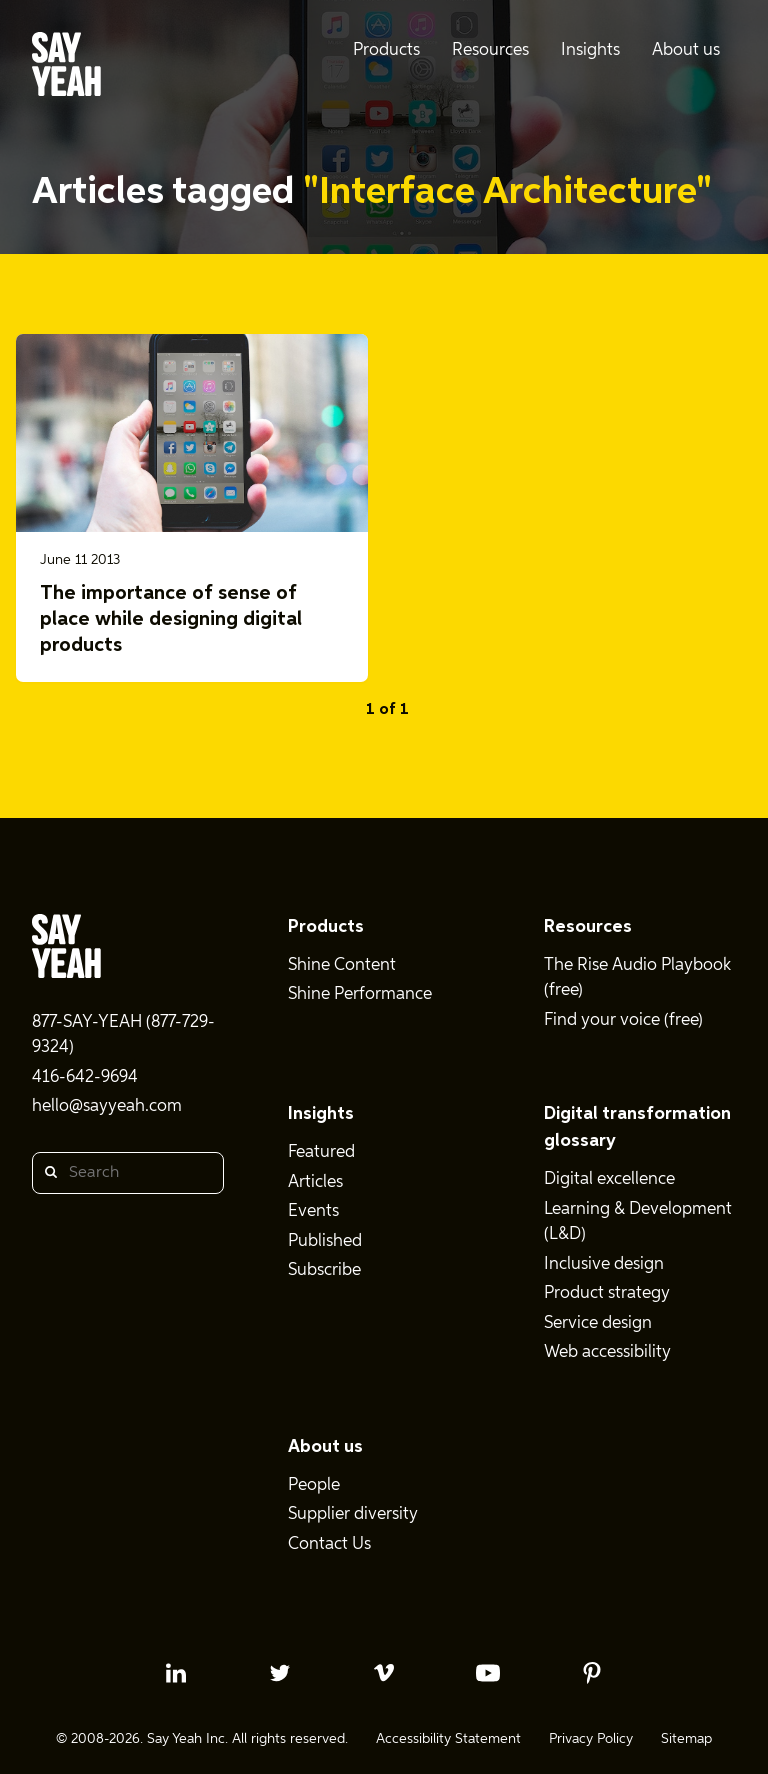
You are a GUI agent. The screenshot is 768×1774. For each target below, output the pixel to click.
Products (326, 927)
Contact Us (329, 1544)
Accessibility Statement (448, 1739)
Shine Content (342, 965)
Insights (321, 1114)
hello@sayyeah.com (107, 1106)
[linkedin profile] (176, 1673)
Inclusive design (604, 1264)
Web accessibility (607, 1352)
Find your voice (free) (623, 1020)
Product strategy (607, 1293)
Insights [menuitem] (590, 50)
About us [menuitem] (686, 50)
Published (325, 1241)
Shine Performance (360, 994)
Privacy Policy (591, 1739)
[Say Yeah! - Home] (66, 68)
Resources (588, 927)
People (314, 1485)
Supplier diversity (353, 1514)
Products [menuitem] (386, 50)
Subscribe (324, 1270)
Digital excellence (609, 1179)
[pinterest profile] (592, 1673)
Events (313, 1211)
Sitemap (686, 1739)
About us (325, 1447)
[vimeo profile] (384, 1673)
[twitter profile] (280, 1673)
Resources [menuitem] (490, 50)
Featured (321, 1152)
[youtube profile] (488, 1673)
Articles (315, 1182)
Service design (598, 1323)
